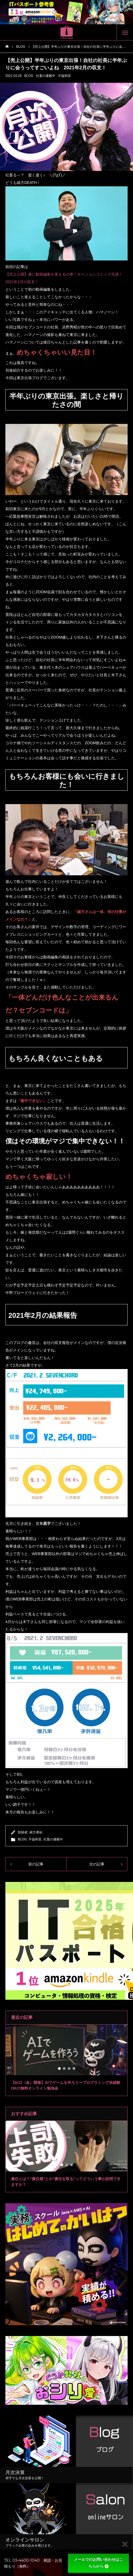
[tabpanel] (66, 2060)
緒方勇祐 (35, 1832)
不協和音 (64, 76)
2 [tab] (64, 2068)
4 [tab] (74, 2068)
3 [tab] (69, 2068)
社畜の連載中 (45, 76)
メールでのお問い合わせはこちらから (98, 2563)
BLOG (28, 76)
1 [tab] (59, 2068)
